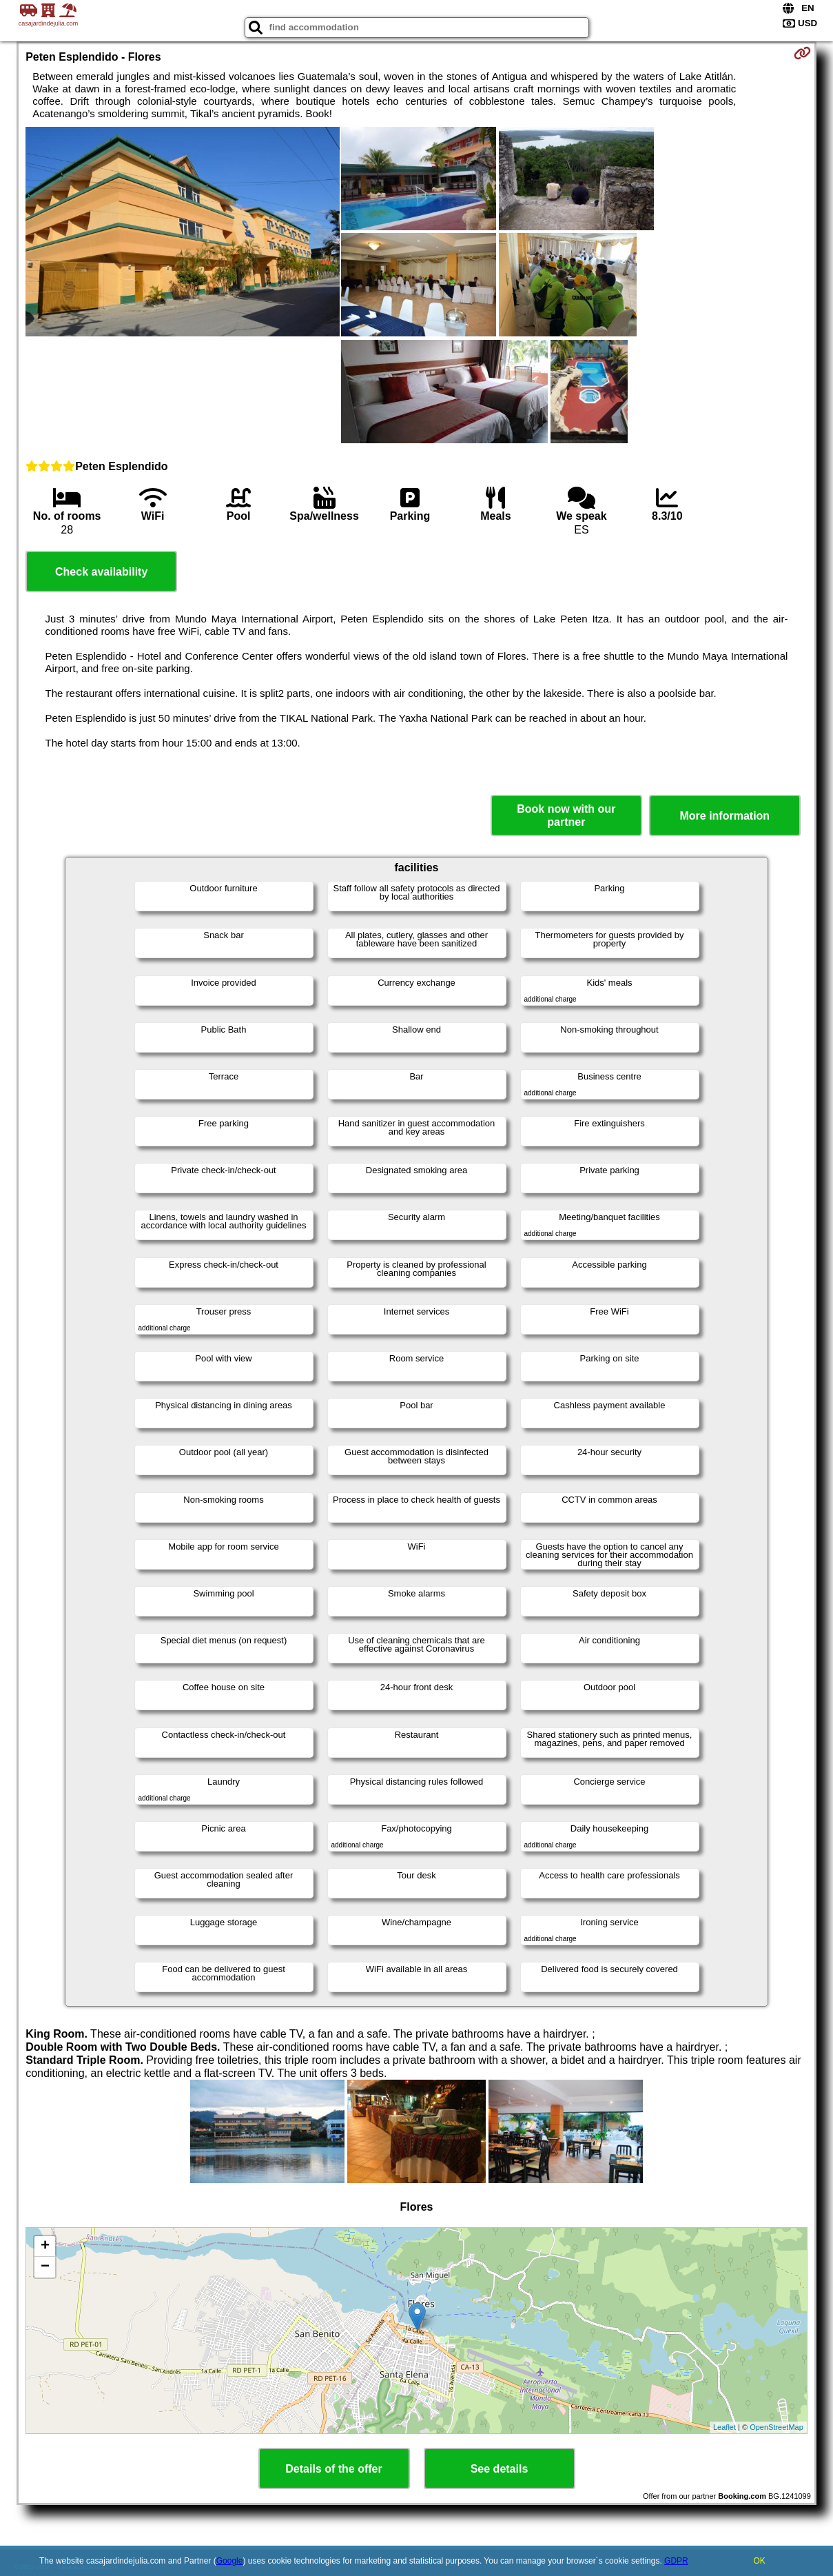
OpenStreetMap (776, 2427)
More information (724, 816)
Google (229, 2561)
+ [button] (45, 2246)
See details (499, 2469)
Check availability (101, 572)
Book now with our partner (566, 815)
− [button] (45, 2267)
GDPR (676, 2561)
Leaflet (724, 2427)
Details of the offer (333, 2469)
